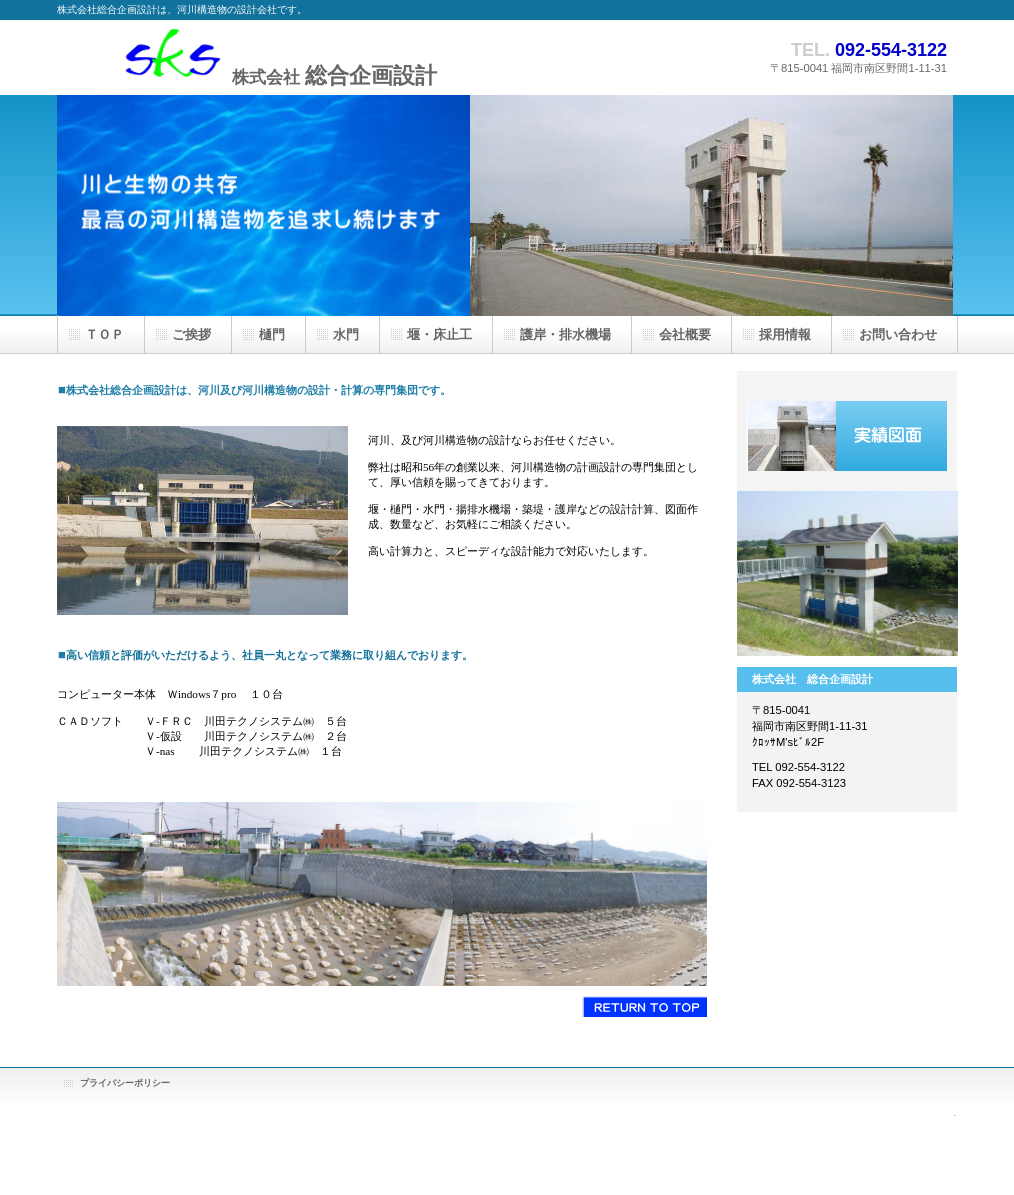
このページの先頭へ (644, 1006)
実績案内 (847, 436)
